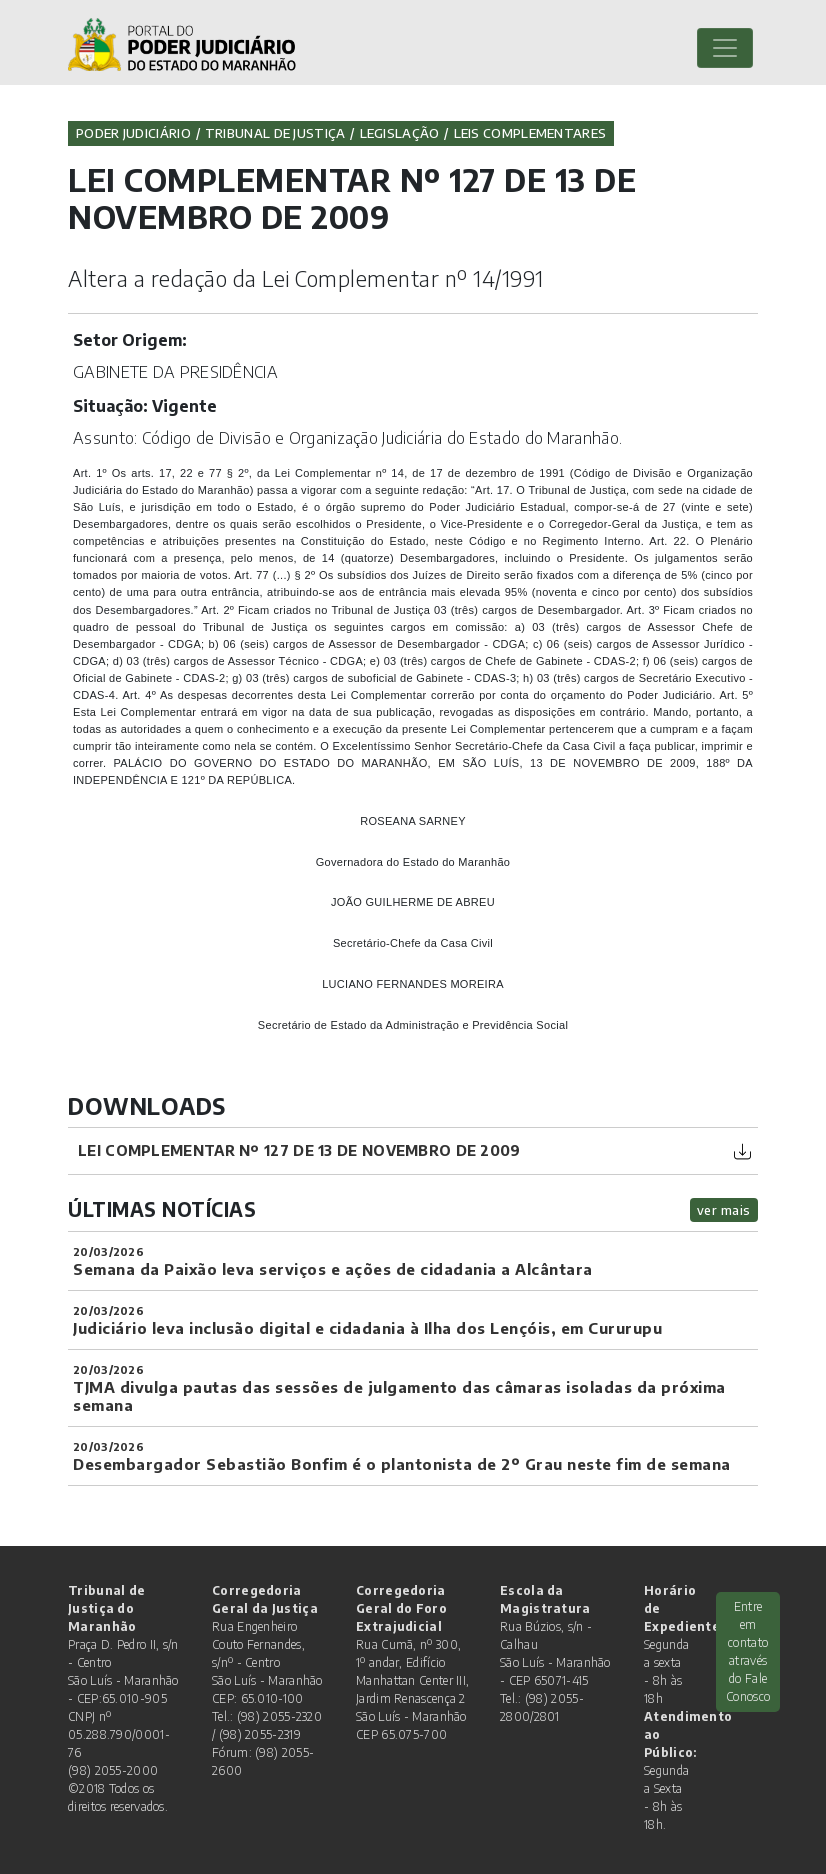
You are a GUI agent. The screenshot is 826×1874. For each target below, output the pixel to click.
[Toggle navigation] (725, 48)
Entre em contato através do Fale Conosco (748, 1651)
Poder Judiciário (133, 133)
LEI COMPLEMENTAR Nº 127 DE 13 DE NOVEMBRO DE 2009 (299, 1150)
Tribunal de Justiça (275, 133)
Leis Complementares (530, 133)
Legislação (400, 133)
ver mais (724, 1210)
